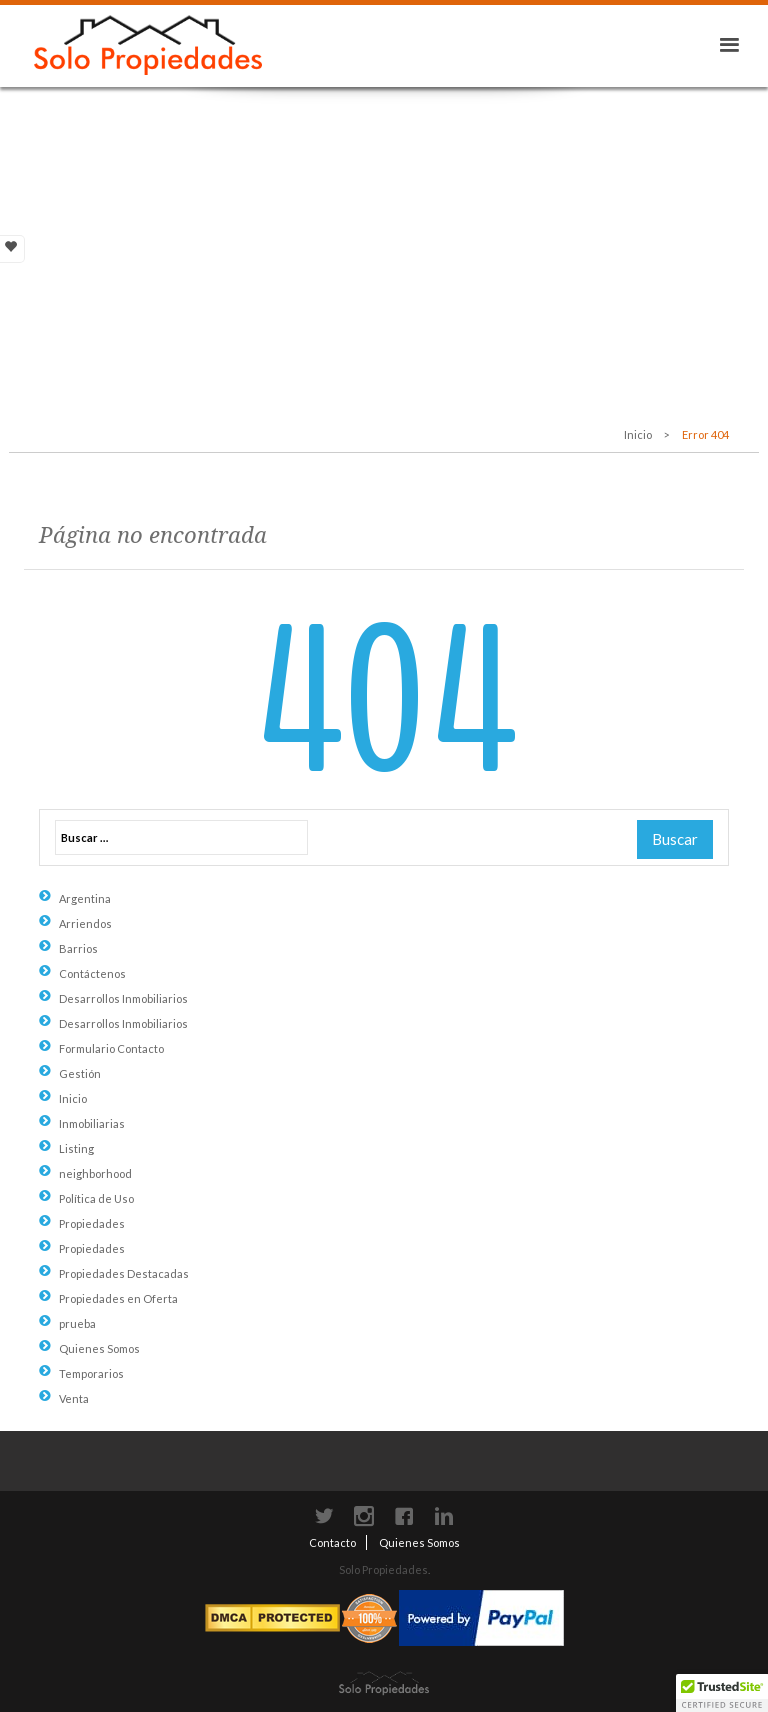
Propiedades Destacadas (124, 1273)
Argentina (85, 898)
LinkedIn (444, 1516)
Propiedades (92, 1223)
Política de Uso (96, 1198)
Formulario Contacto (111, 1048)
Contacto (332, 1542)
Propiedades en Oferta (118, 1298)
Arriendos (85, 923)
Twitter (324, 1516)
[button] (722, 1693)
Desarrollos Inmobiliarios (123, 998)
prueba (77, 1323)
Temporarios (91, 1373)
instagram (364, 1516)
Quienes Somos (99, 1348)
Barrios (78, 948)
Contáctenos (92, 973)
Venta (74, 1398)
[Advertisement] (384, 237)
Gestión (80, 1073)
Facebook (404, 1516)
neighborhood (95, 1173)
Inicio (638, 434)
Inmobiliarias (92, 1123)
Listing (76, 1148)
